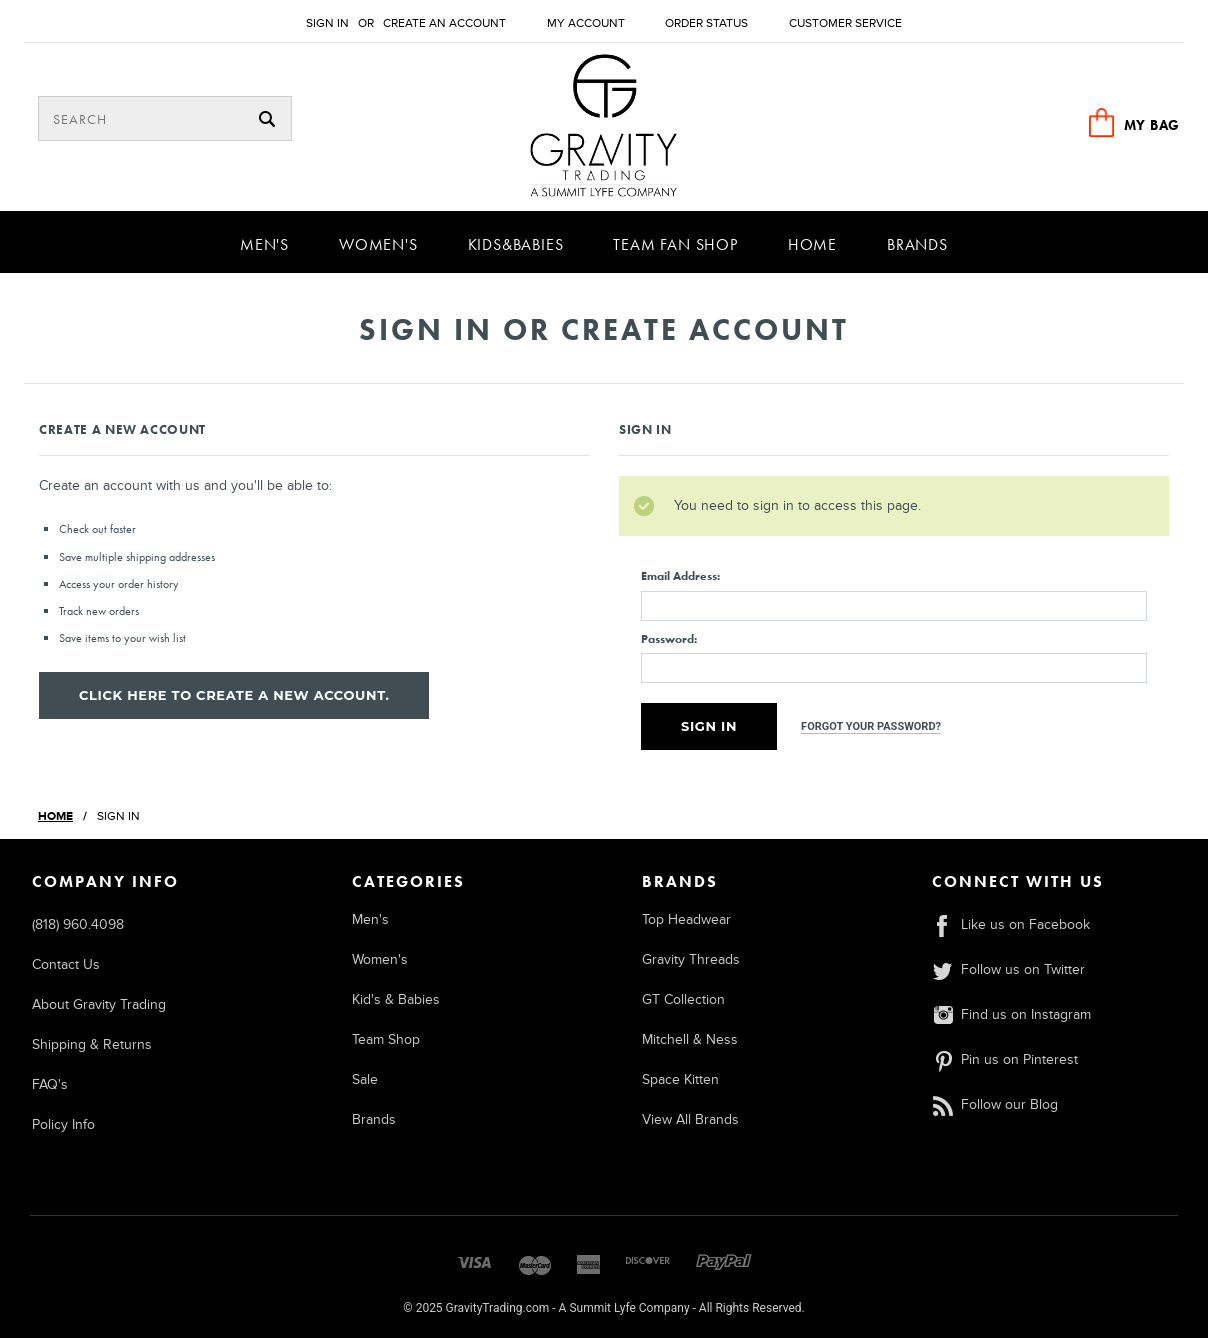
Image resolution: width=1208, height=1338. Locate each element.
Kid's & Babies (396, 999)
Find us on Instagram (1011, 1014)
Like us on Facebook (1011, 924)
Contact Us (66, 964)
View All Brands (690, 1119)
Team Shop (386, 1039)
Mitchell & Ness (690, 1039)
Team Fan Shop (675, 244)
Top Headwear (686, 919)
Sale (365, 1079)
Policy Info (63, 1124)
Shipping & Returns (92, 1044)
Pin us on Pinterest (1005, 1059)
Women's (378, 244)
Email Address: (680, 576)
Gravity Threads (691, 959)
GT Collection (683, 999)
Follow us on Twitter (1008, 969)
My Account (586, 23)
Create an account (444, 23)
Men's (264, 244)
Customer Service (845, 23)
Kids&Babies (516, 244)
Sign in (327, 23)
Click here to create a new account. (234, 695)
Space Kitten (680, 1079)
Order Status (706, 23)
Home (812, 244)
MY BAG (1152, 125)
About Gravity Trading (99, 1004)
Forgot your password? (871, 726)
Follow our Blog (995, 1104)
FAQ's (50, 1084)
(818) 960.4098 (78, 924)
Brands (917, 244)
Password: (669, 639)
